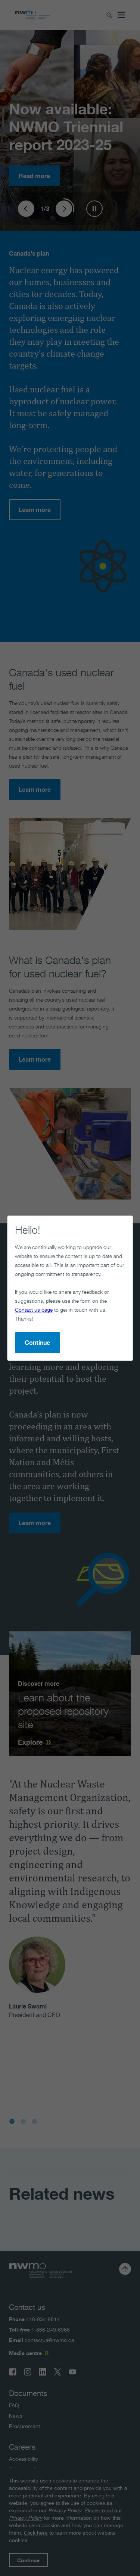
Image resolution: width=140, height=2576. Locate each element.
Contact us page (34, 1309)
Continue (37, 1342)
